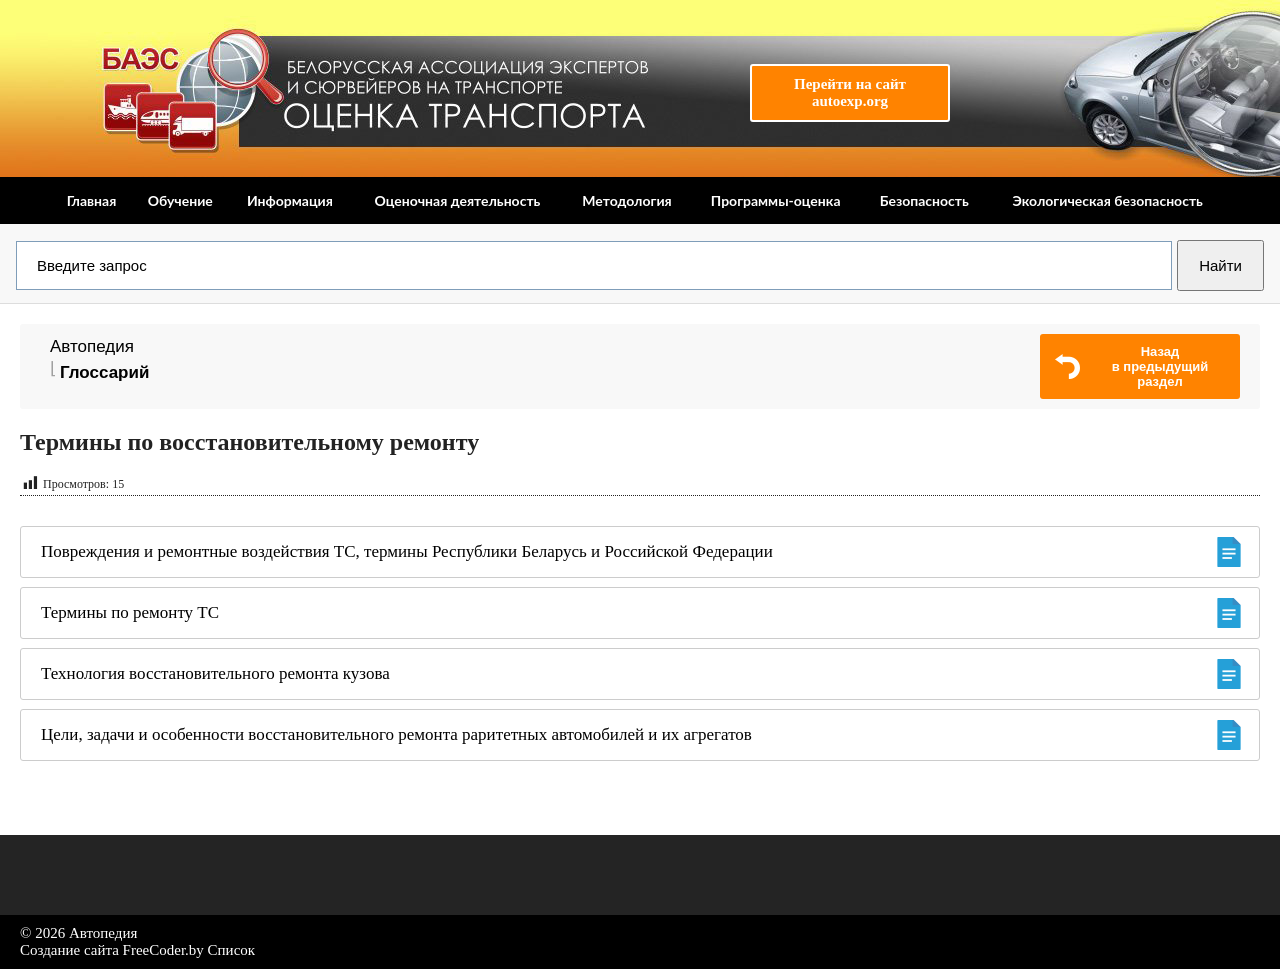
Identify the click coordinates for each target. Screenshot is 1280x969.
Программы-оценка (776, 200)
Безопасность (924, 200)
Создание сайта (69, 950)
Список (232, 950)
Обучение (180, 200)
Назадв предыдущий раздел (1160, 366)
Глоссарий (104, 372)
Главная (92, 200)
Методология (626, 200)
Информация (290, 200)
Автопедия (92, 346)
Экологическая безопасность (1107, 200)
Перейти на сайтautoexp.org (850, 92)
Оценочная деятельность (457, 200)
